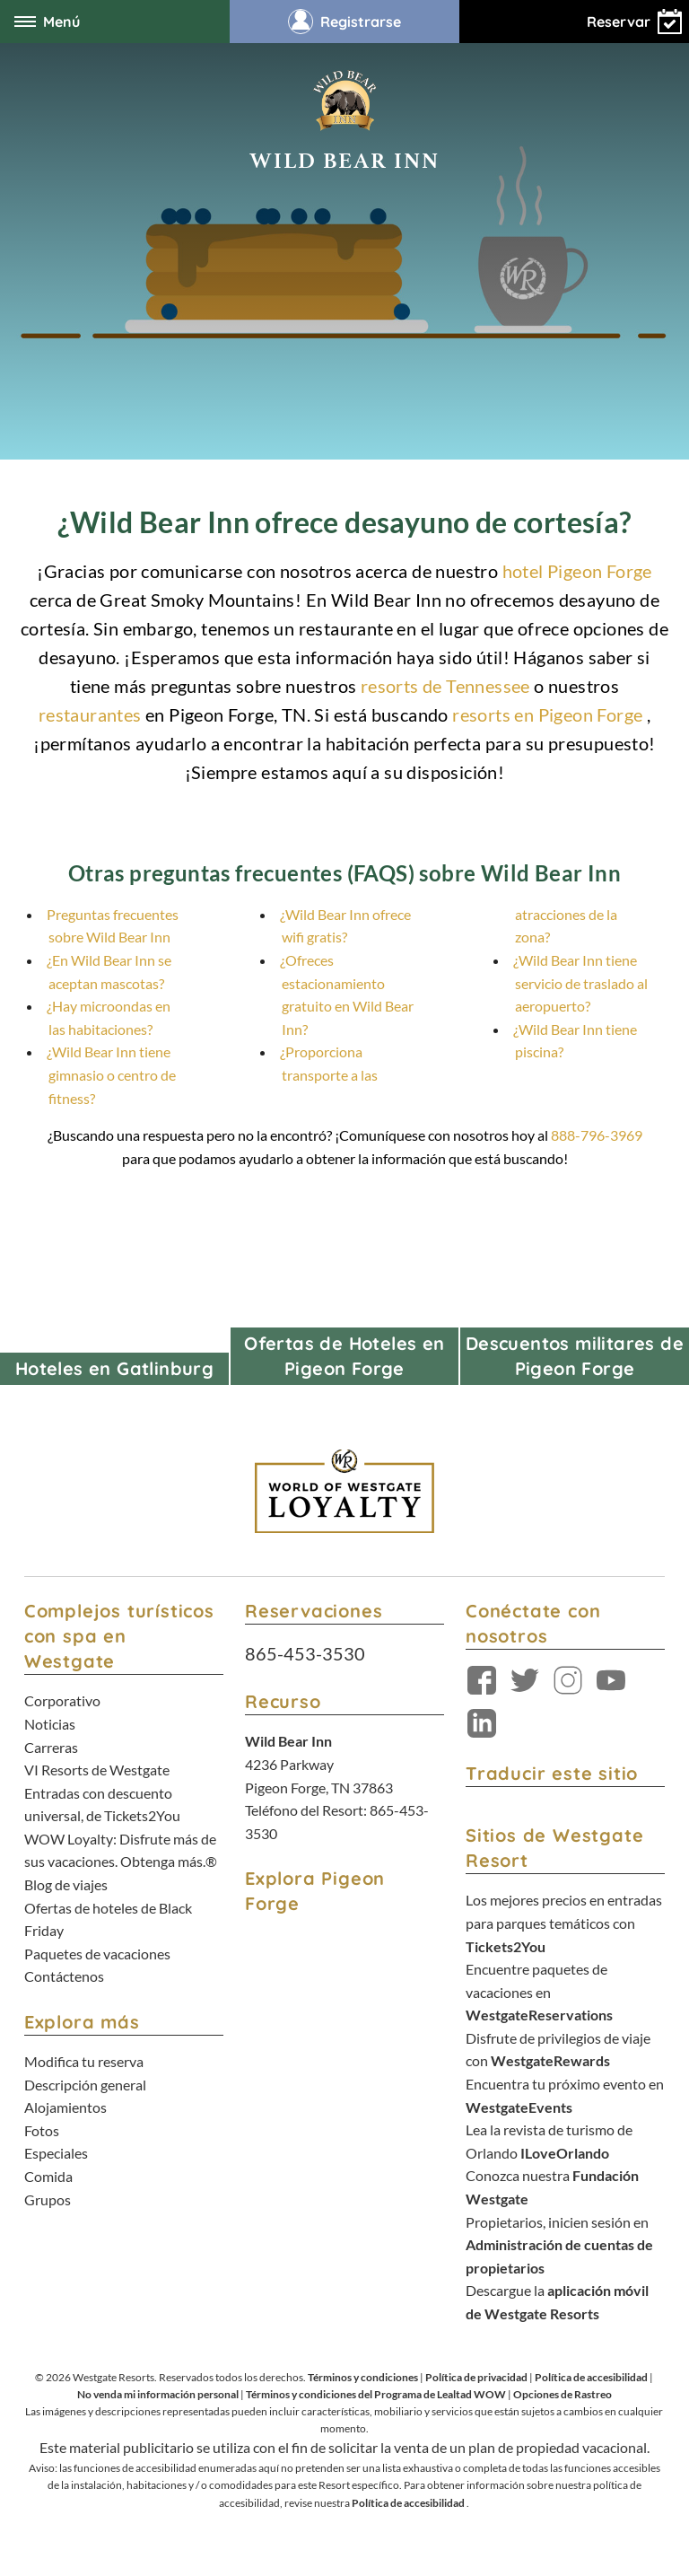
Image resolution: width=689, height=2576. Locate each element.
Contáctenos (64, 1976)
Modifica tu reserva (84, 2061)
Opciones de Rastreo (562, 2394)
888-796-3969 (596, 1134)
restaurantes (90, 714)
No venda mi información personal (158, 2394)
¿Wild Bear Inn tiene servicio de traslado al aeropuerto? (580, 982)
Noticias (49, 1723)
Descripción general (85, 2084)
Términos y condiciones (363, 2377)
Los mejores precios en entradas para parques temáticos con (564, 1922)
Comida (48, 2176)
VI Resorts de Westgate (97, 1769)
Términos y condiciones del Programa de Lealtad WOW (376, 2394)
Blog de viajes (66, 1884)
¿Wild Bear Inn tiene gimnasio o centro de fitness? (111, 1074)
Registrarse (344, 21)
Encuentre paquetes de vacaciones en (539, 1991)
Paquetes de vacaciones (97, 1953)
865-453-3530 (305, 1653)
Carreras (51, 1747)
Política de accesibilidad (591, 2377)
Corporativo (62, 1700)
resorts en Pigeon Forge (547, 714)
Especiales (56, 2152)
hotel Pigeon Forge (577, 571)
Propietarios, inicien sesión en (559, 2244)
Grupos (47, 2199)
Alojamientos (65, 2107)
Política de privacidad (476, 2377)
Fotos (41, 2130)
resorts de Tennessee (445, 686)
